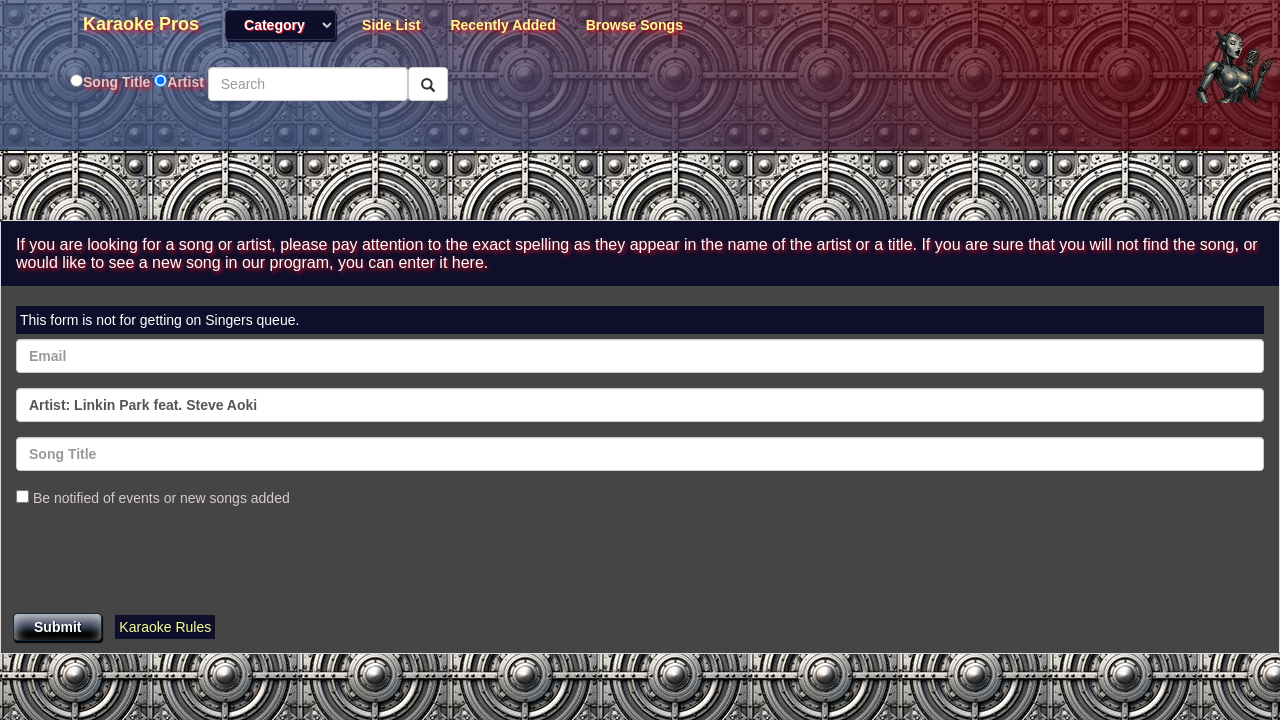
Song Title (118, 82)
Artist (185, 82)
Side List (391, 25)
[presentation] (168, 562)
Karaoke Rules (165, 627)
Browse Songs (634, 25)
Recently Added (502, 25)
